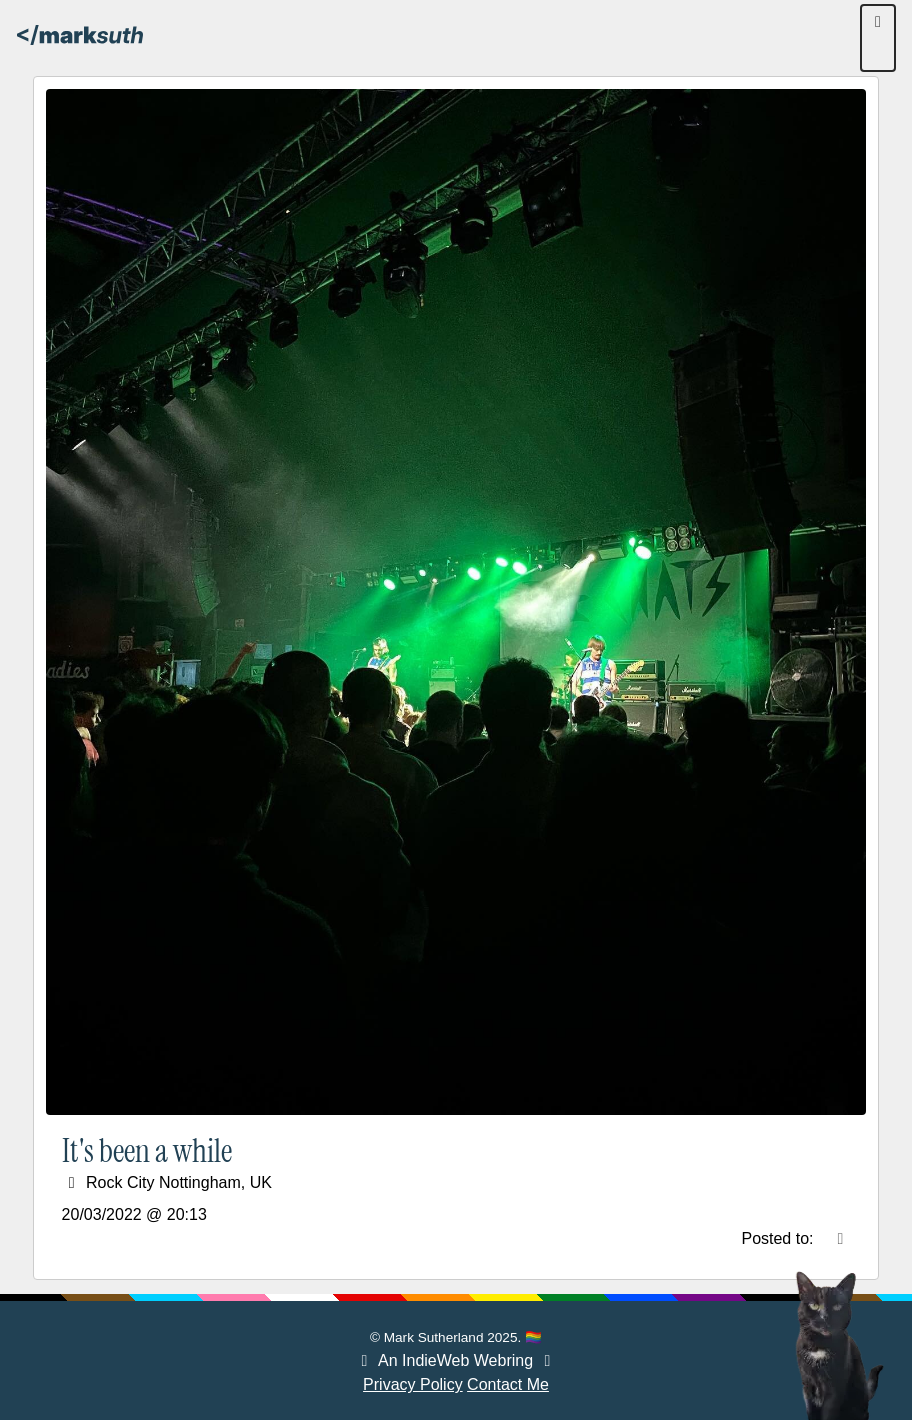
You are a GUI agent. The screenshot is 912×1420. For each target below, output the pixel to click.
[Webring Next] (548, 1360)
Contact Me (508, 1384)
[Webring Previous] (364, 1360)
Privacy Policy (413, 1384)
